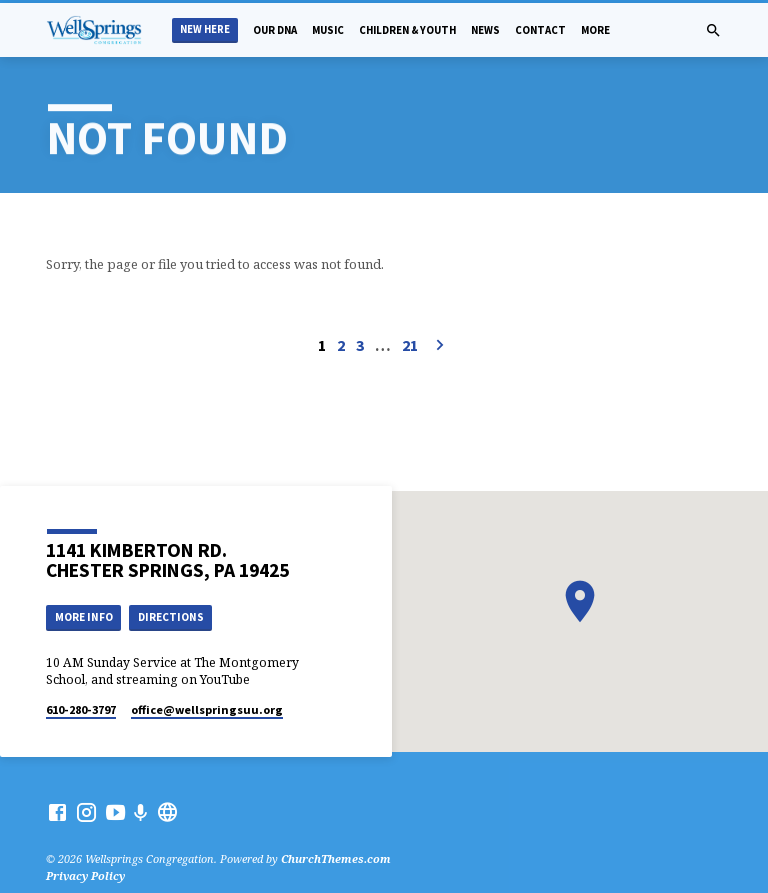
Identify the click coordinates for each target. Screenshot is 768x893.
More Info (84, 617)
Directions (171, 617)
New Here (205, 29)
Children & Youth (407, 30)
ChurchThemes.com (336, 858)
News (485, 30)
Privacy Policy (85, 875)
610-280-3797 (81, 709)
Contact (540, 30)
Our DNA (275, 30)
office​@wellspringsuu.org (207, 709)
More (595, 30)
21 (410, 345)
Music (328, 30)
